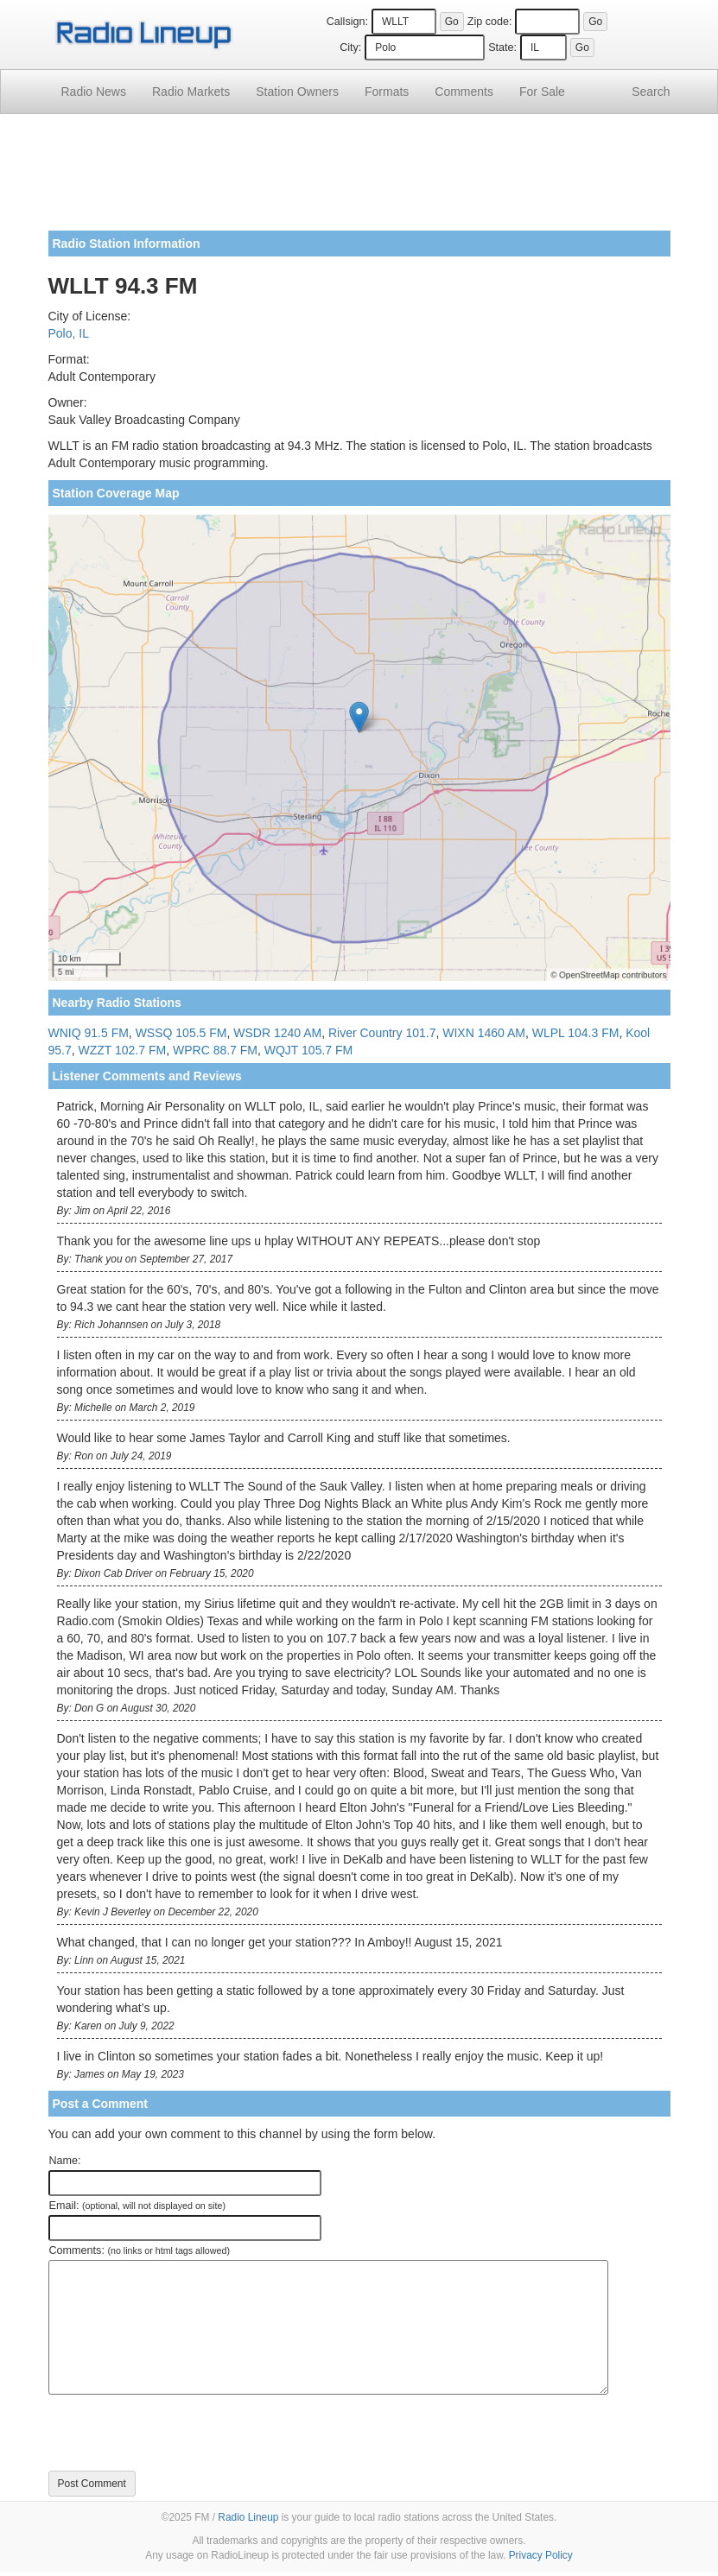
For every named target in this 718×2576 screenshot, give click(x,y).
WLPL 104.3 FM (576, 1033)
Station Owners (297, 91)
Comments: (139, 2250)
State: (502, 47)
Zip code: (489, 22)
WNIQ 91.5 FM (88, 1033)
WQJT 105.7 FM (308, 1050)
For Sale (542, 91)
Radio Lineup (248, 2517)
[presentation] (179, 2432)
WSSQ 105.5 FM (181, 1033)
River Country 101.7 (382, 1033)
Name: (65, 2161)
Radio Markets (191, 91)
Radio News (93, 91)
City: (350, 47)
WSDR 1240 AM (277, 1033)
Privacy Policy (541, 2555)
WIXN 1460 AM (483, 1033)
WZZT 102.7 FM (123, 1050)
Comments (464, 91)
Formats (387, 91)
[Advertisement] (359, 179)
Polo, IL (68, 333)
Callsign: (347, 22)
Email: (137, 2205)
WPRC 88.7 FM (215, 1050)
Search (651, 91)
